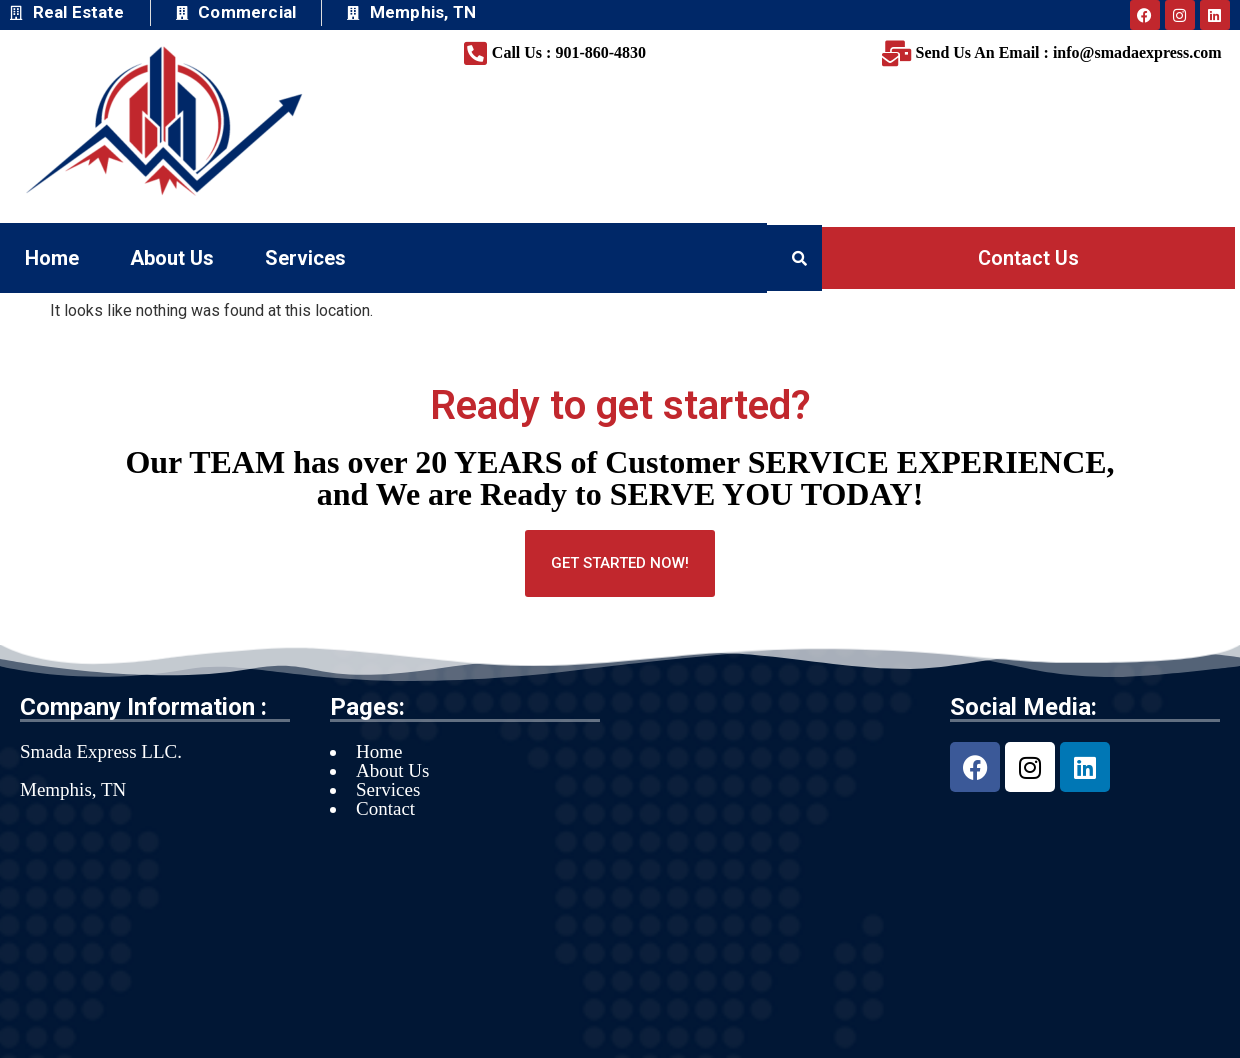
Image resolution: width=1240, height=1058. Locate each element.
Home (52, 258)
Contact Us (1028, 258)
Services (305, 258)
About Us (172, 258)
